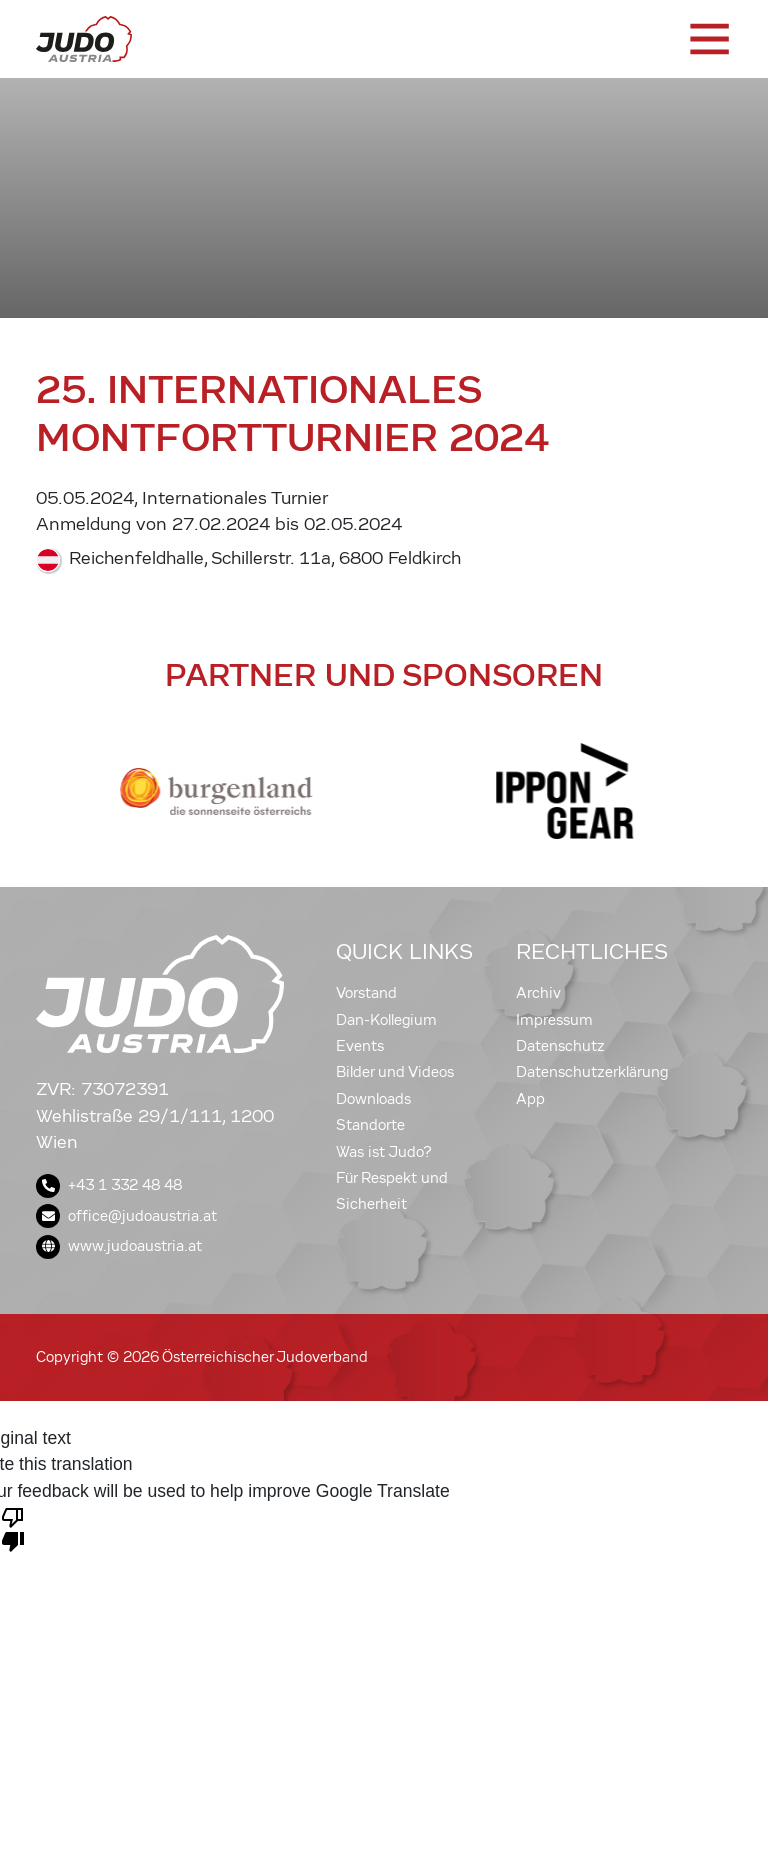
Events (360, 1046)
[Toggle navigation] (708, 39)
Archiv (538, 993)
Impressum (554, 1020)
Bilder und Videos (395, 1072)
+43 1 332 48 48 (109, 1185)
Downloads (373, 1099)
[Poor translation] (13, 1528)
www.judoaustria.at (119, 1246)
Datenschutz (560, 1046)
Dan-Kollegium (386, 1020)
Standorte (370, 1125)
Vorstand (366, 993)
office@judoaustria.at (126, 1216)
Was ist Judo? (384, 1152)
